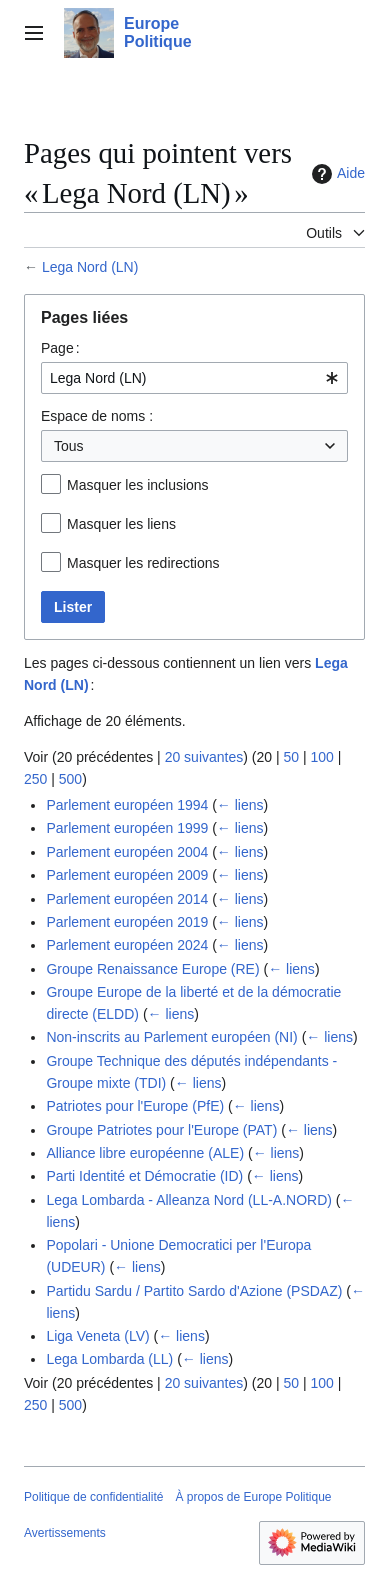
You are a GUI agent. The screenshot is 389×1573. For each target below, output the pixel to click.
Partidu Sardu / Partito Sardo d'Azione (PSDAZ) (194, 1291)
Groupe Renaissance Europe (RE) (152, 969)
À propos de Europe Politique (253, 1497)
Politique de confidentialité (93, 1497)
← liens (240, 805)
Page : (60, 348)
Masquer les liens (121, 524)
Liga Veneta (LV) (97, 1336)
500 (70, 779)
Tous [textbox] (69, 446)
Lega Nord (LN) (90, 267)
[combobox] (194, 378)
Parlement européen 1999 (127, 828)
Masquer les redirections (143, 563)
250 (35, 779)
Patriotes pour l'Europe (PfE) (135, 1106)
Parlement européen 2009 (127, 875)
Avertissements (65, 1533)
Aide (336, 174)
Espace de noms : (97, 416)
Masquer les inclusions (138, 485)
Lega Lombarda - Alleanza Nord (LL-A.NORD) (189, 1200)
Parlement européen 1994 (127, 805)
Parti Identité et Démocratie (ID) (144, 1176)
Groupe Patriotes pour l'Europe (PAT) (161, 1130)
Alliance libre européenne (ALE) (145, 1153)
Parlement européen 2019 (127, 922)
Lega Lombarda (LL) (109, 1359)
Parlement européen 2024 (127, 945)
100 (321, 757)
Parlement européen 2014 (127, 899)
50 (291, 757)
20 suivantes (204, 757)
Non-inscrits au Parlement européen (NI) (171, 1037)
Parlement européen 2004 (127, 852)
